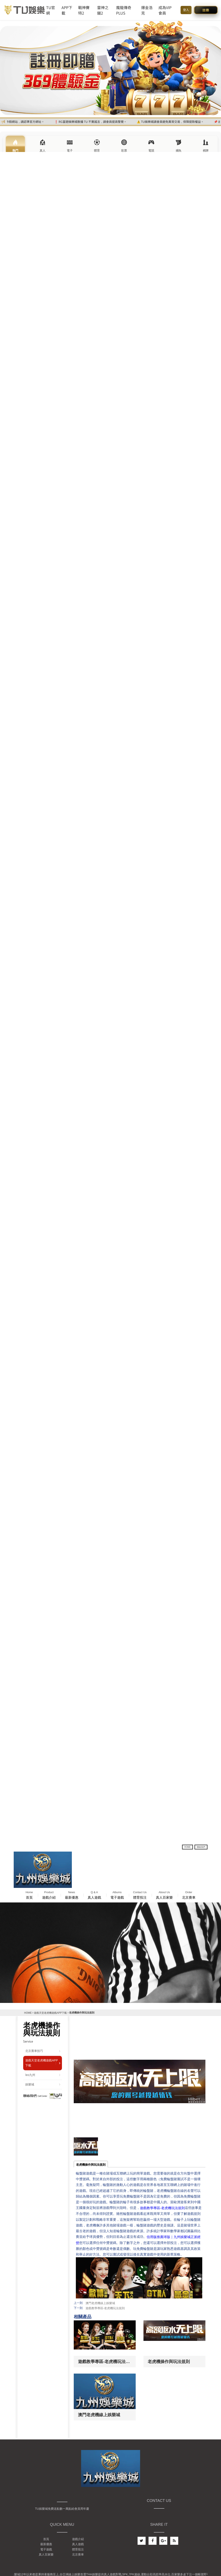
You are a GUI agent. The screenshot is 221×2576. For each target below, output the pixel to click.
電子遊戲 (117, 1894)
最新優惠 (71, 1894)
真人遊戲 (94, 1894)
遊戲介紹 (49, 1894)
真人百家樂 (164, 1894)
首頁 (29, 1894)
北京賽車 (189, 1894)
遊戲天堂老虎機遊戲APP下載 (50, 2010)
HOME (187, 1847)
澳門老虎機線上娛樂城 (100, 2301)
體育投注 (140, 1894)
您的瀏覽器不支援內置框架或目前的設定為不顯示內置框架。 (110, 76)
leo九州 (30, 2073)
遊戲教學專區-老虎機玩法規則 (162, 2206)
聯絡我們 (201, 1847)
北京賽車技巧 (34, 2049)
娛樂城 (29, 2082)
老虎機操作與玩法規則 (91, 2162)
